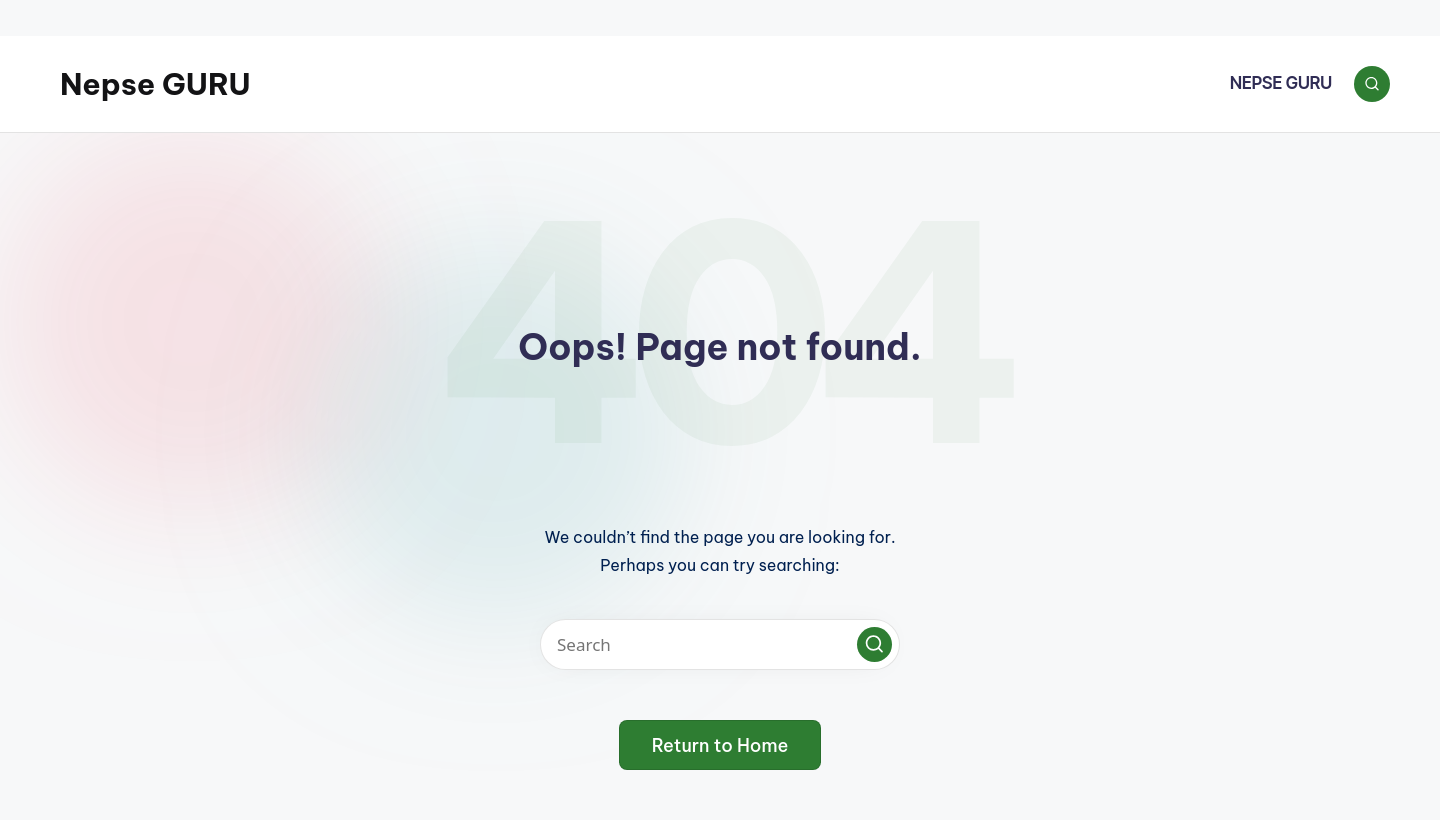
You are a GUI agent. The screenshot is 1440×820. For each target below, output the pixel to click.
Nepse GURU (155, 84)
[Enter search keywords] (720, 644)
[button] (874, 644)
